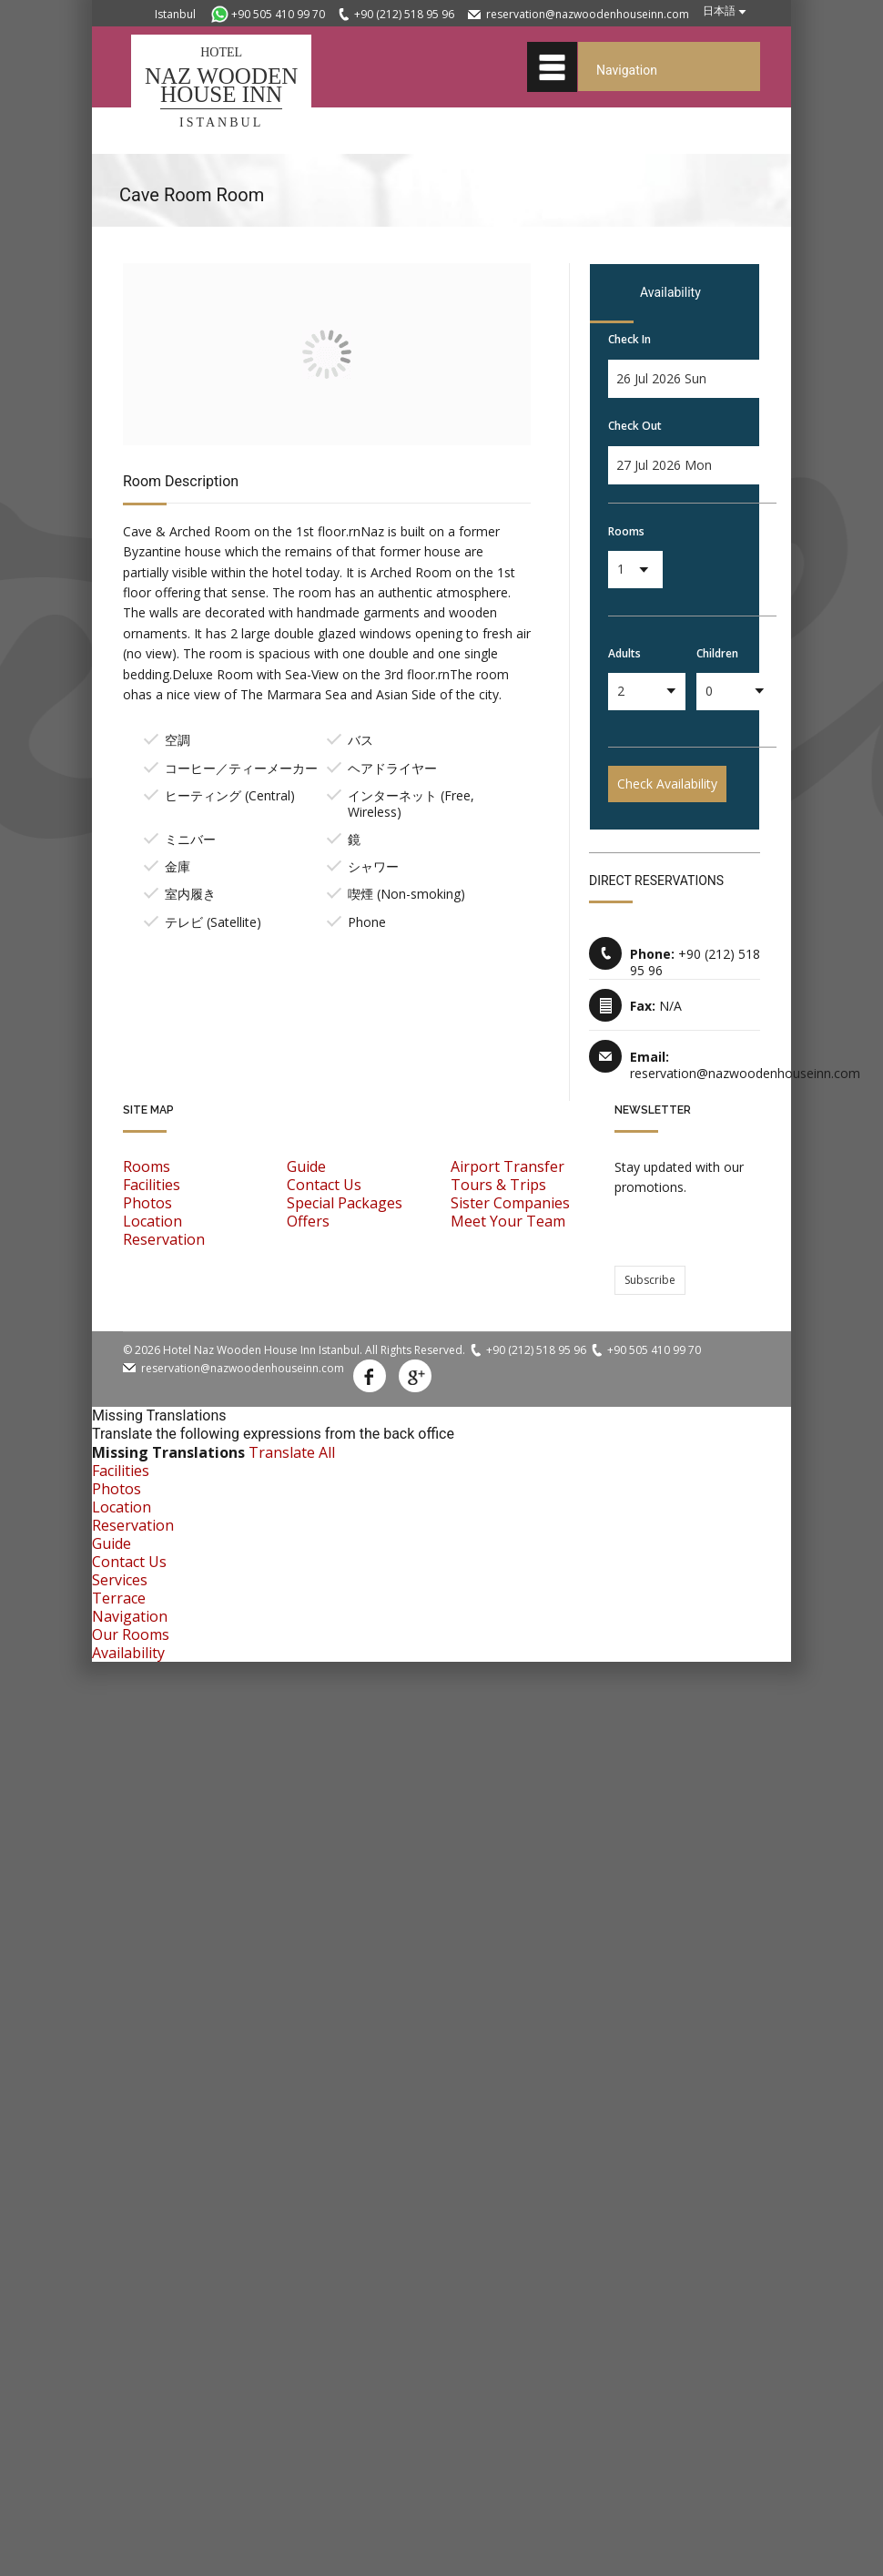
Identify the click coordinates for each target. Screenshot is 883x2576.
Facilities (151, 1185)
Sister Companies (510, 1203)
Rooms (626, 531)
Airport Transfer (507, 1166)
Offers (308, 1221)
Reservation (164, 1239)
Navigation (129, 1616)
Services (119, 1580)
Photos (147, 1203)
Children (717, 653)
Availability (128, 1653)
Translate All (292, 1452)
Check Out (635, 425)
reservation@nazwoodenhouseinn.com (587, 14)
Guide (306, 1166)
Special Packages (344, 1203)
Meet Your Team (508, 1221)
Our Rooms (130, 1634)
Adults (624, 653)
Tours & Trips (498, 1185)
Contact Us (324, 1185)
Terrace (119, 1598)
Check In (629, 339)
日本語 (719, 10)
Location (152, 1221)
